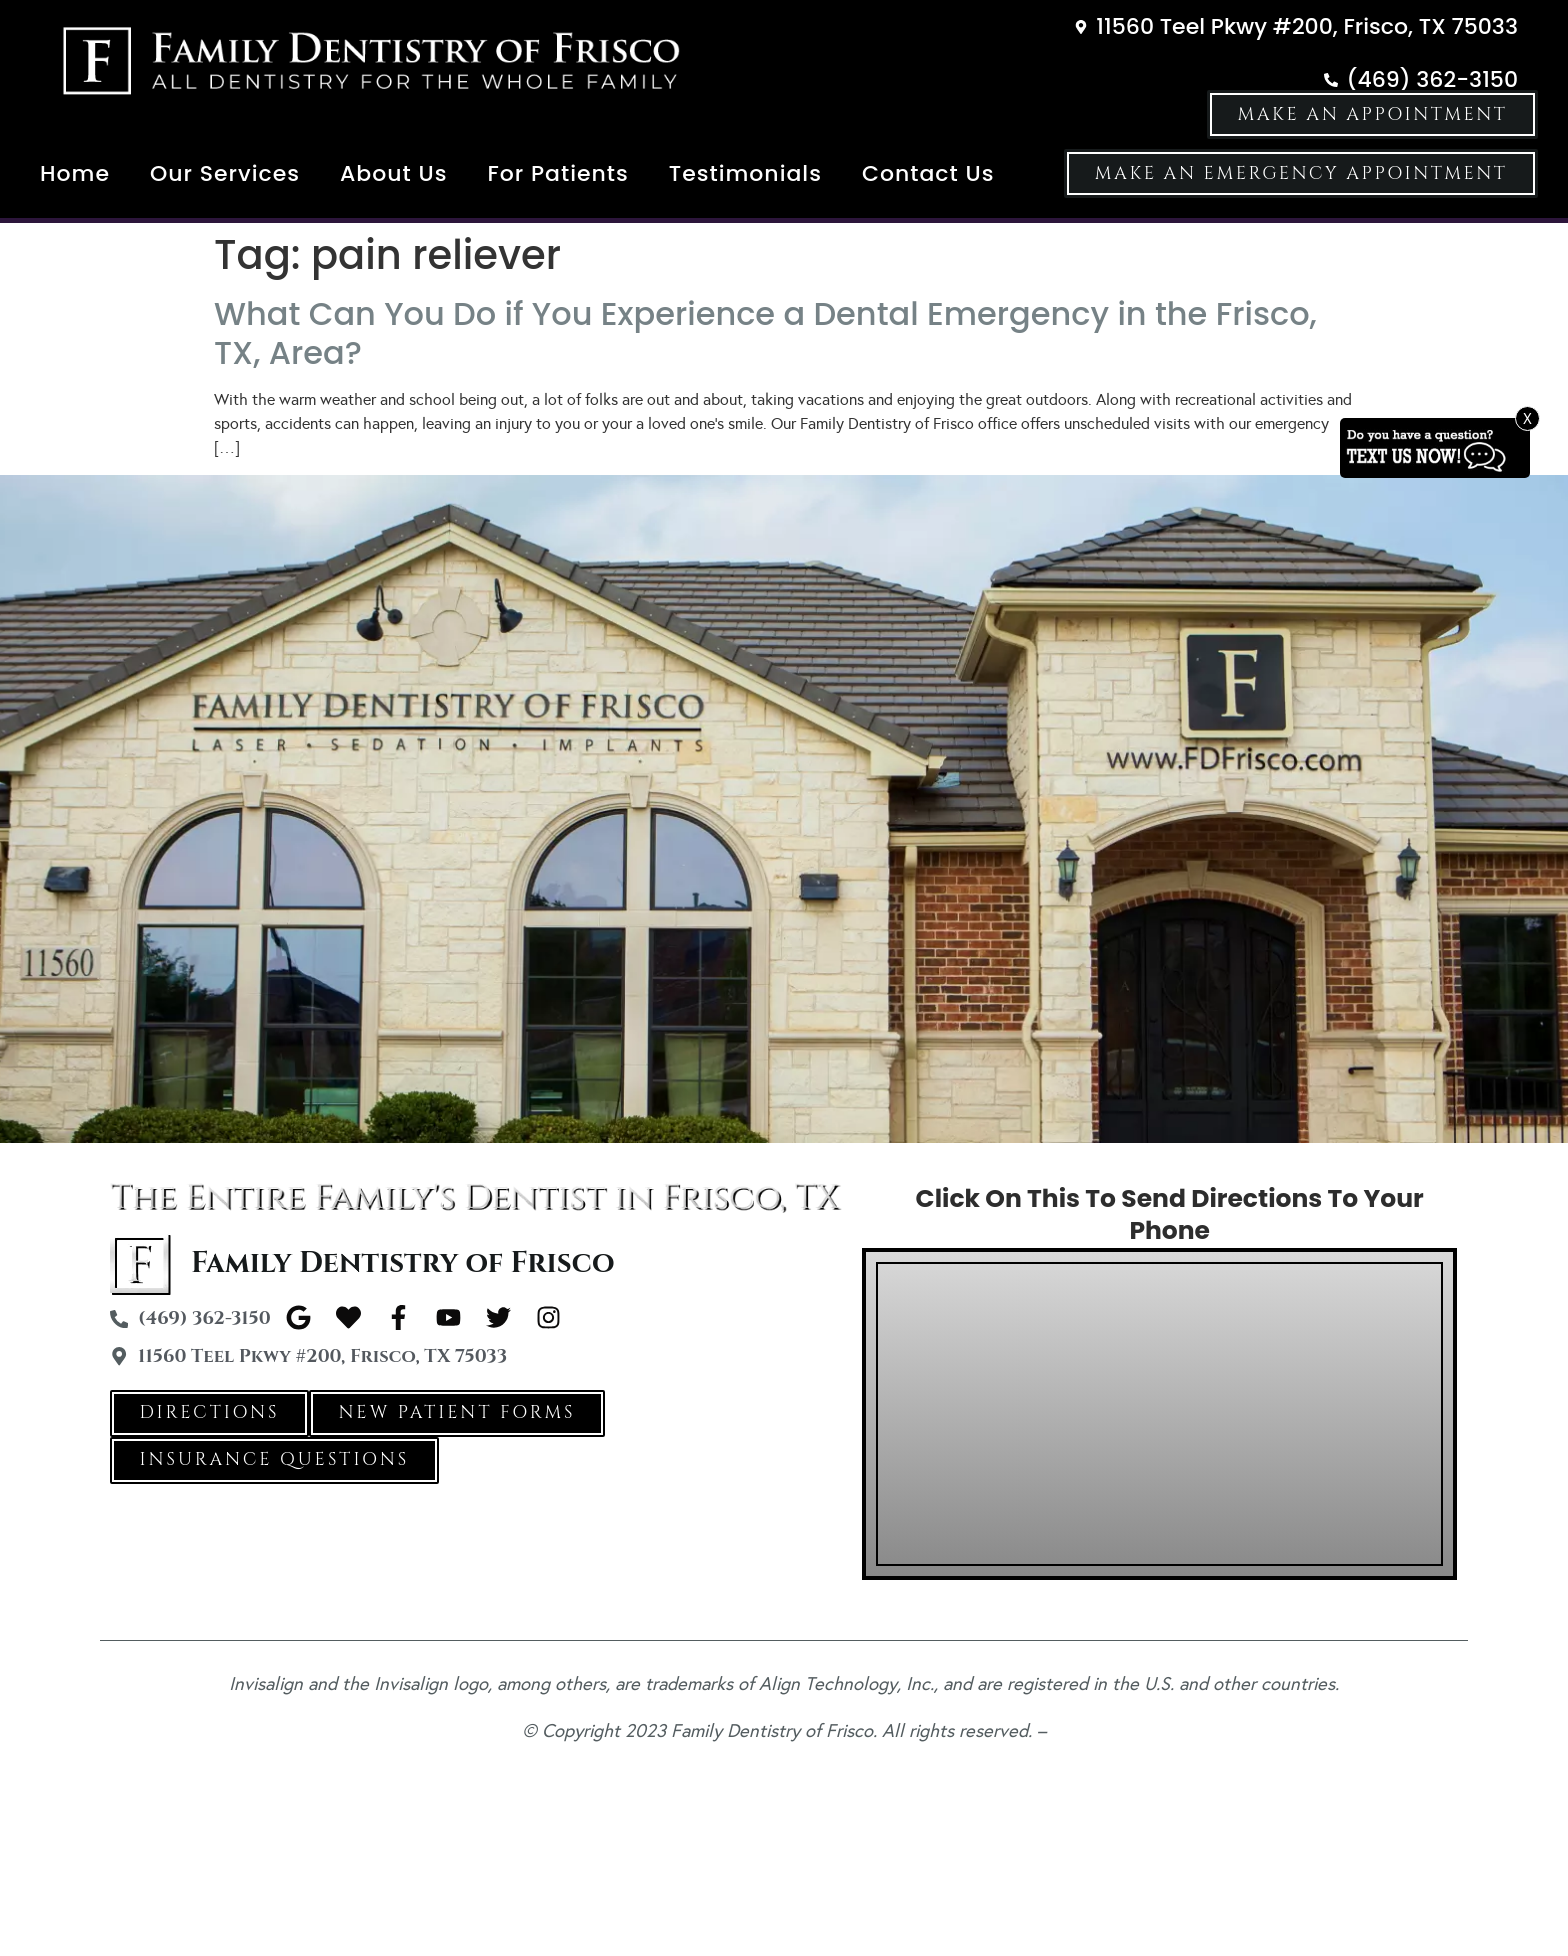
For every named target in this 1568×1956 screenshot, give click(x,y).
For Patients (557, 173)
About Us (393, 173)
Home (75, 173)
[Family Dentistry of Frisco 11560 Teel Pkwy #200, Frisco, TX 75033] (1159, 1414)
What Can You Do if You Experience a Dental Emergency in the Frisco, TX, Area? (765, 332)
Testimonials (745, 173)
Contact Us (928, 173)
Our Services (225, 173)
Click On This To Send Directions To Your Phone (1170, 1215)
